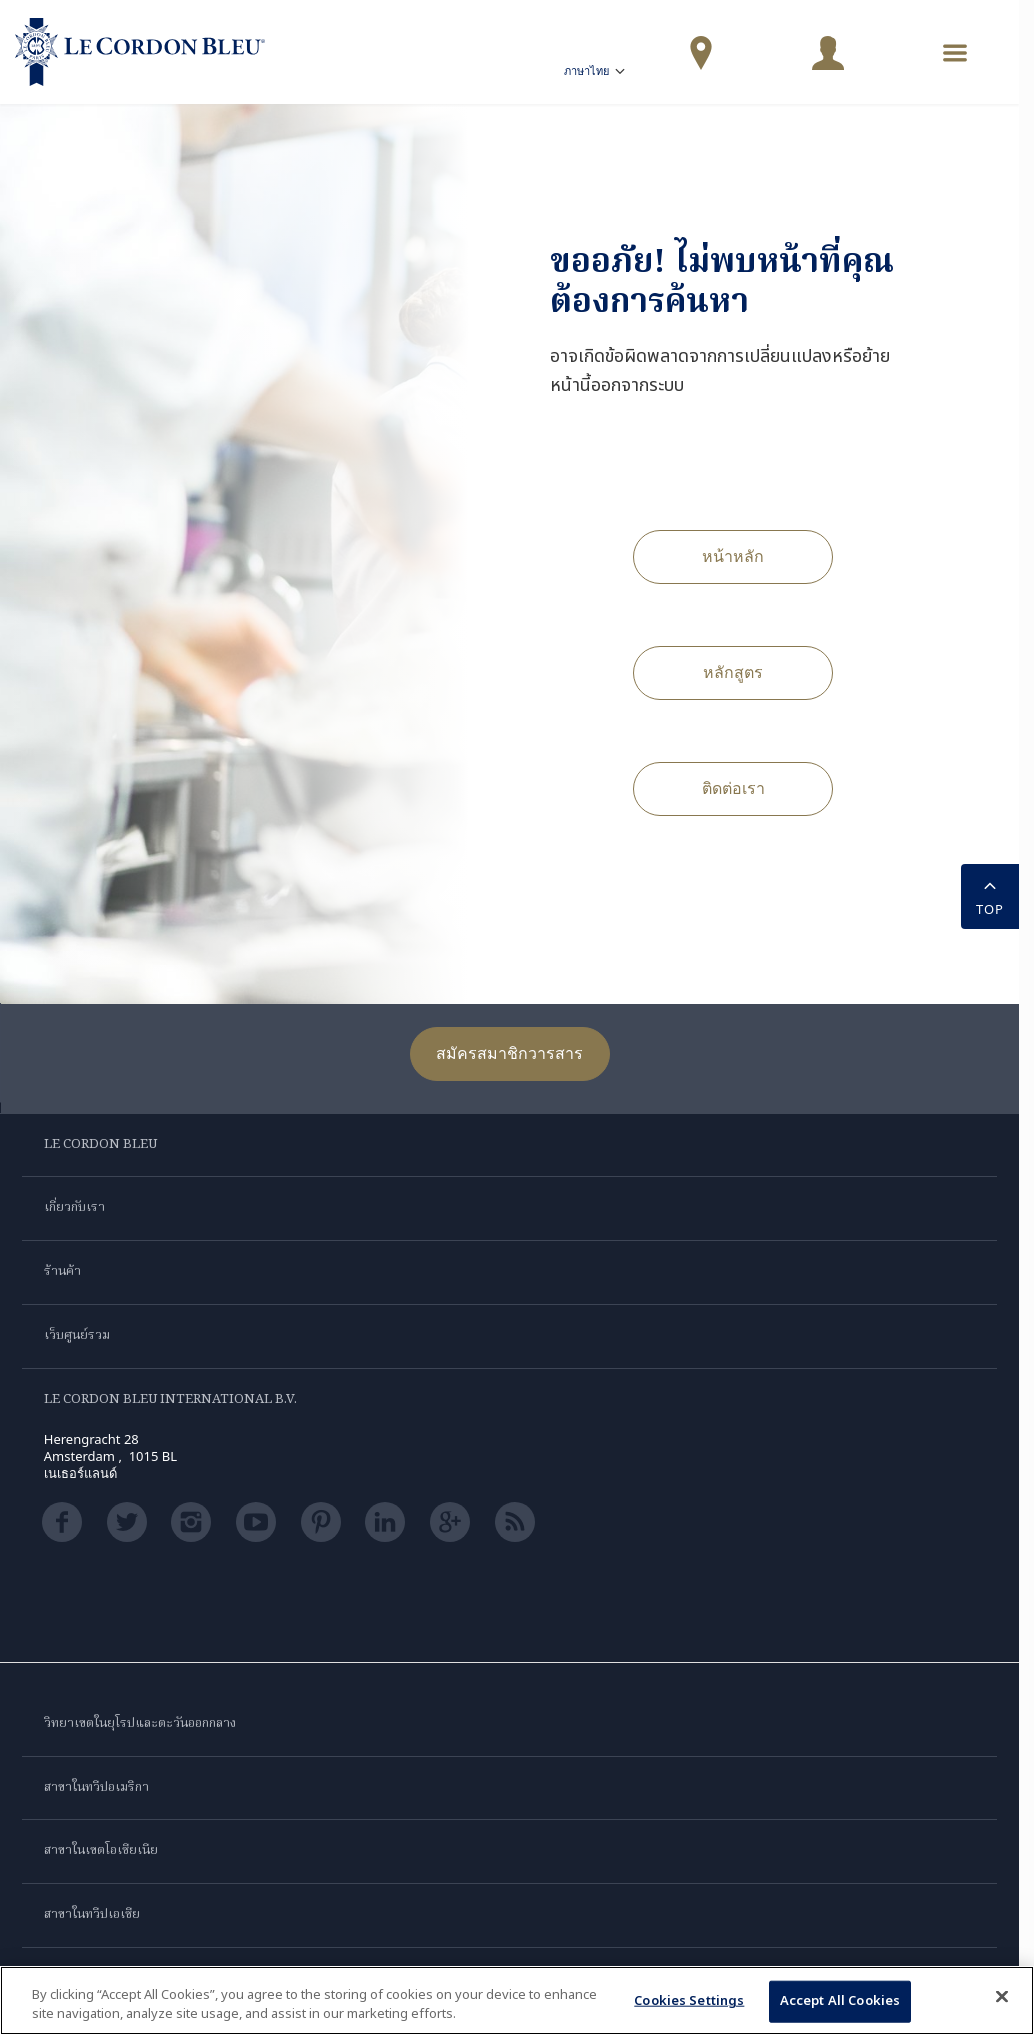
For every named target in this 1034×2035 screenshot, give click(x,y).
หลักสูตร (733, 672)
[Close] (1002, 1997)
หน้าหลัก (733, 556)
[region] (517, 2000)
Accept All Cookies (840, 2001)
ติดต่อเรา (733, 788)
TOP (990, 895)
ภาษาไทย (596, 73)
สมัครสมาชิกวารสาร (509, 1053)
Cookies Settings (689, 2001)
